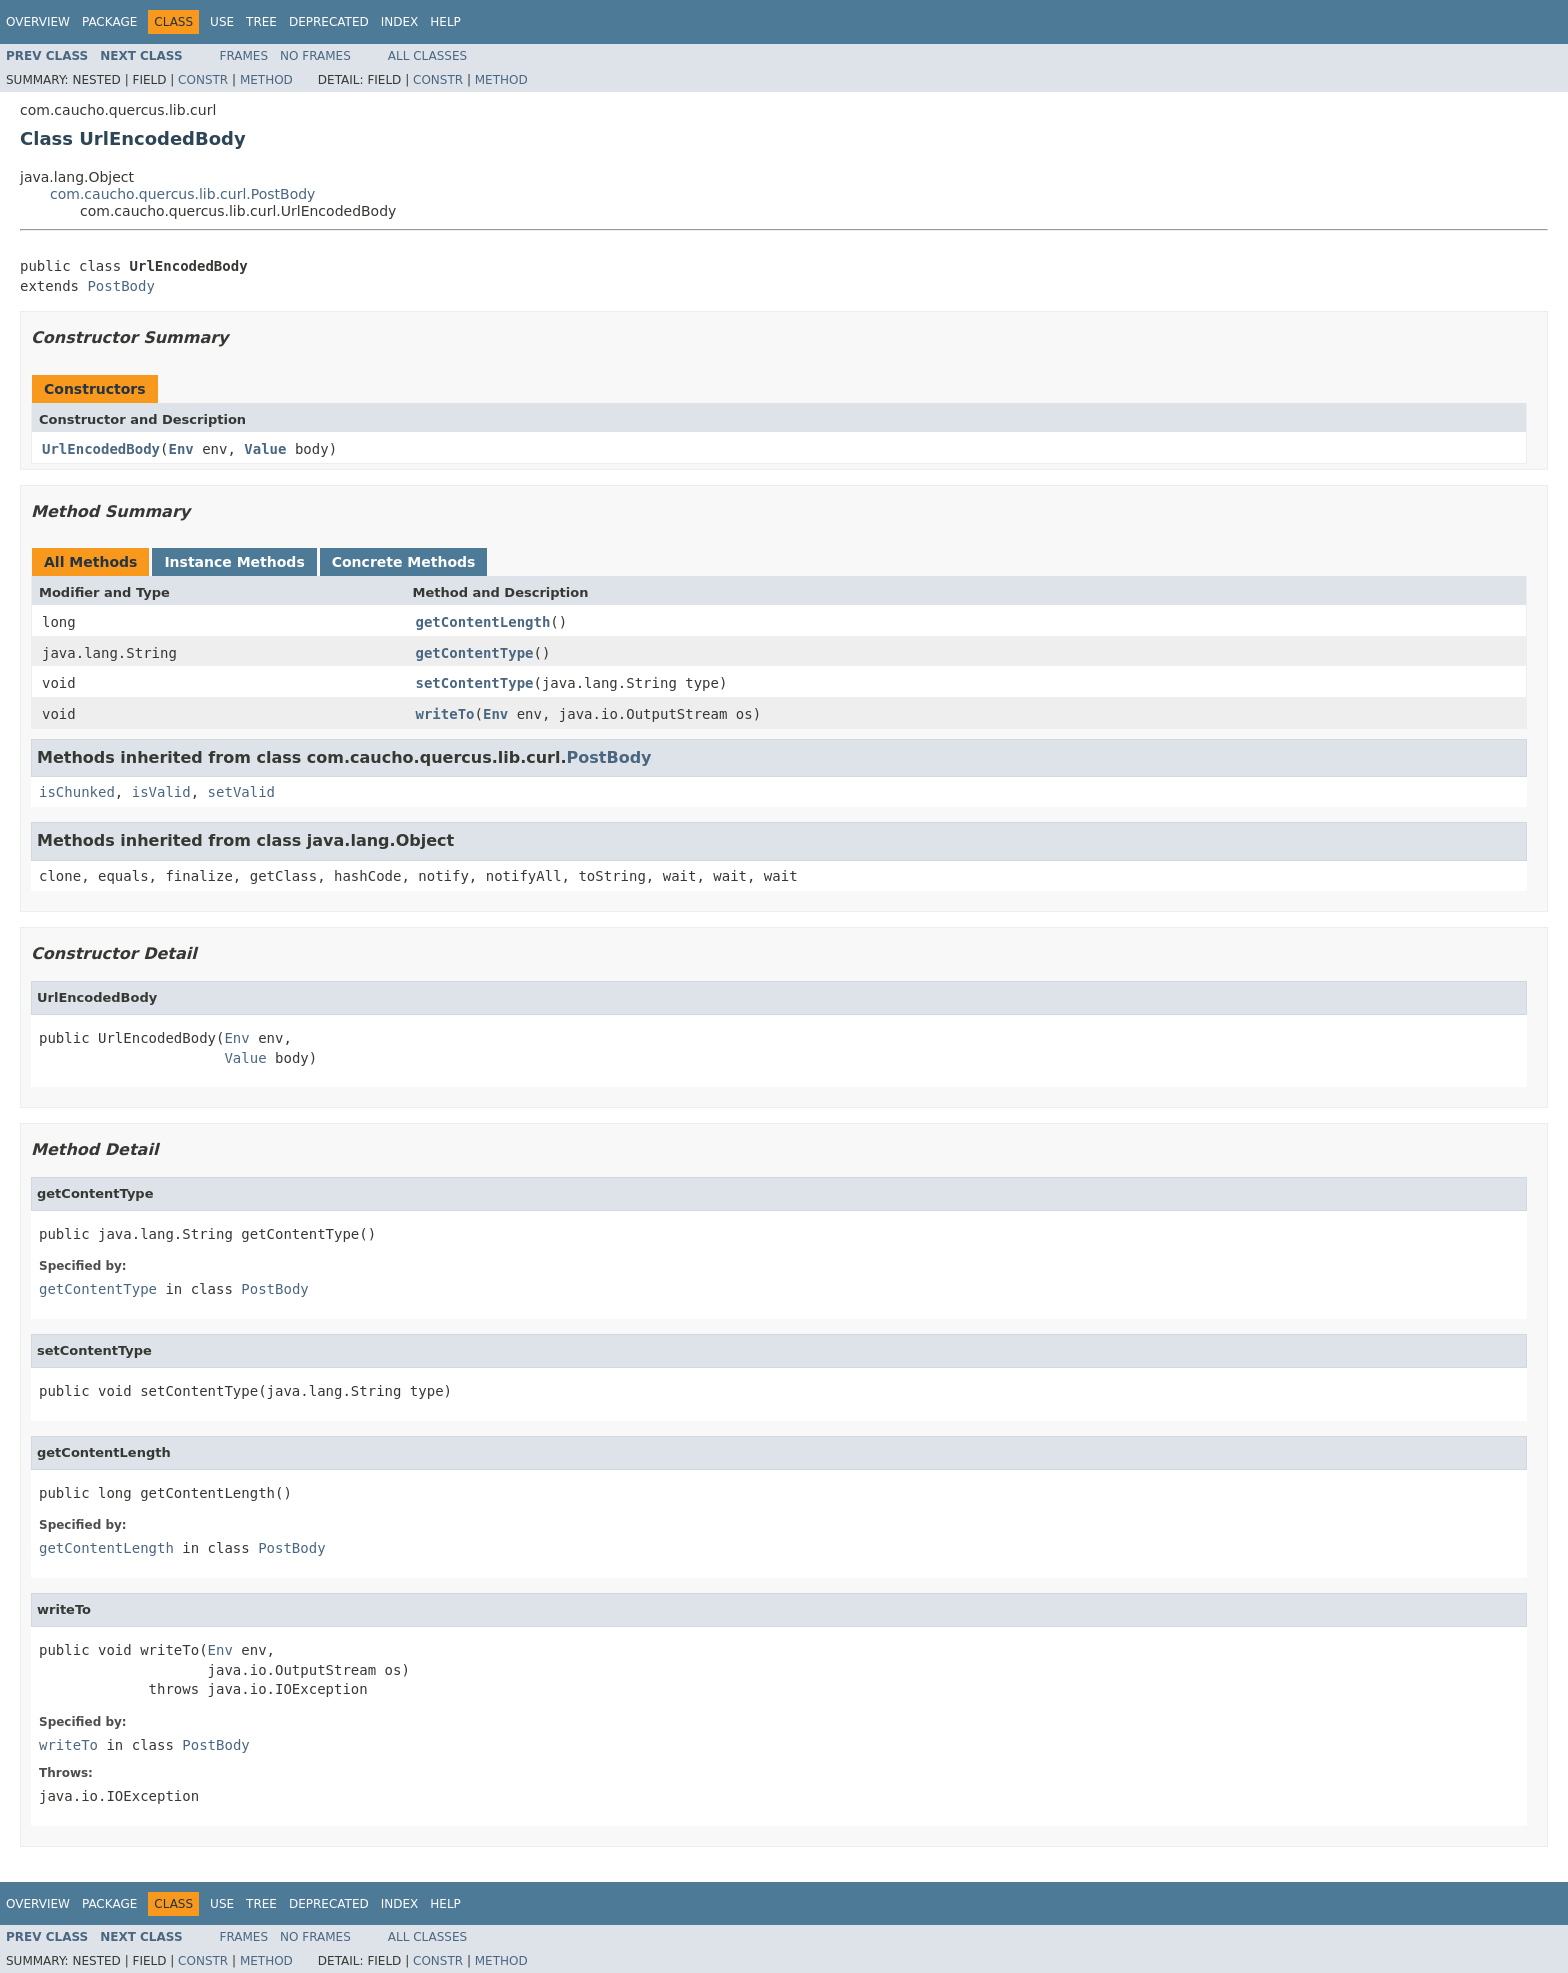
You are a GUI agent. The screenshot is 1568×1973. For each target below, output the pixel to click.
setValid (241, 792)
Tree (261, 22)
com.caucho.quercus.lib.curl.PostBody (182, 194)
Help (445, 22)
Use (222, 22)
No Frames (315, 56)
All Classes (427, 56)
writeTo (445, 714)
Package (109, 22)
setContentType (475, 683)
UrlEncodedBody (101, 449)
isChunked (77, 792)
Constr (203, 80)
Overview (38, 22)
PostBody (120, 286)
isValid (161, 792)
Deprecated (329, 22)
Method (266, 80)
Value (265, 449)
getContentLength (483, 622)
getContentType (475, 653)
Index (400, 22)
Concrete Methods (404, 562)
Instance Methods (234, 562)
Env (180, 449)
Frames (244, 56)
